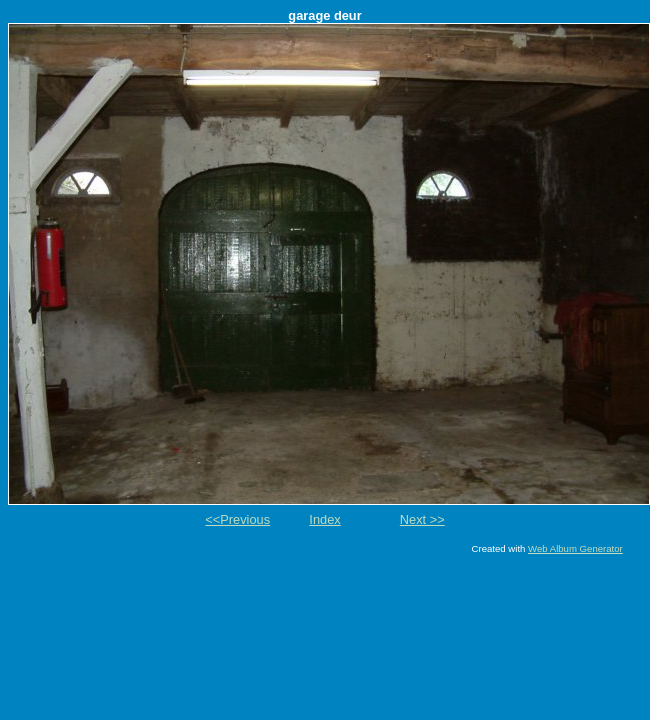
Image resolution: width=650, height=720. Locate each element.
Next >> (422, 519)
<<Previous (237, 519)
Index (324, 519)
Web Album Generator (575, 548)
